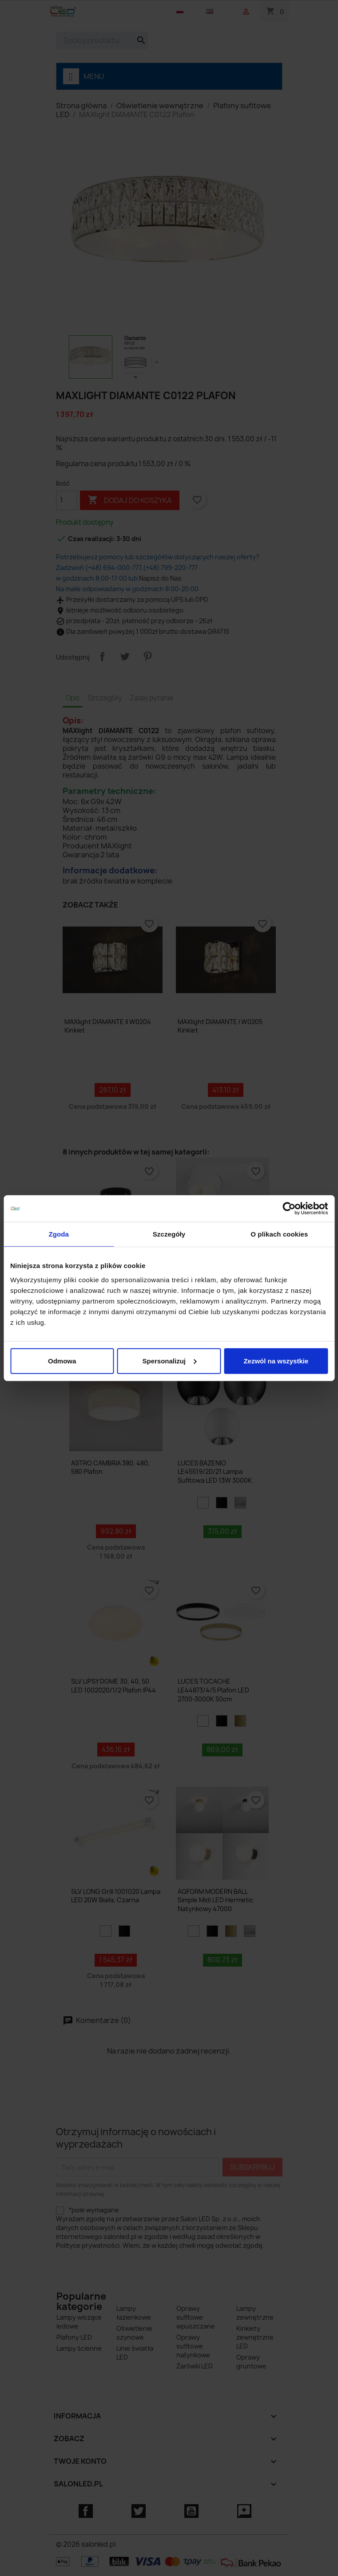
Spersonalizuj (169, 1360)
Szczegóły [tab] (169, 1234)
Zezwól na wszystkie (275, 1360)
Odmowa (62, 1360)
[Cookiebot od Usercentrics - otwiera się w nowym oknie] (289, 1208)
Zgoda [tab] (58, 1234)
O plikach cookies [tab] (279, 1234)
